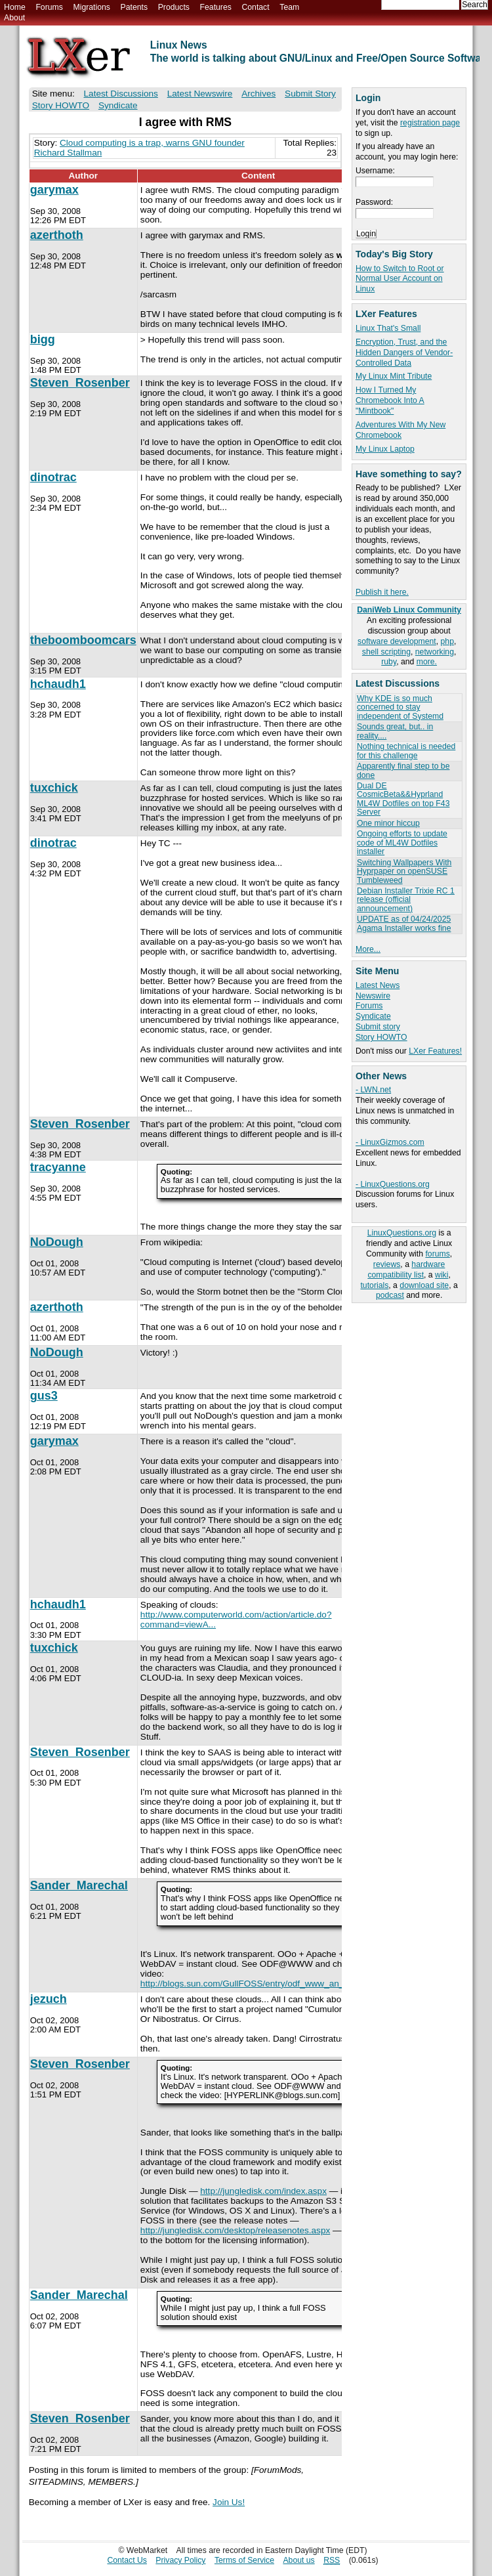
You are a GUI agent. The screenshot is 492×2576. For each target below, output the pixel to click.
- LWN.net (373, 1089)
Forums (48, 7)
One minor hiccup (388, 823)
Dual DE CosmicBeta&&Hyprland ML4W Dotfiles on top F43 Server (403, 799)
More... (368, 949)
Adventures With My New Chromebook (400, 430)
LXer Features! (435, 1051)
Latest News (378, 985)
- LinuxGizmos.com (390, 1142)
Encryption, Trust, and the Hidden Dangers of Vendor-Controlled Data (404, 352)
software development (397, 641)
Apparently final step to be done (403, 770)
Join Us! (229, 2502)
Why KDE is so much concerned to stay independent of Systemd (400, 707)
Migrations (91, 7)
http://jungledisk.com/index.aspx (263, 2191)
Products (174, 7)
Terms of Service (244, 2560)
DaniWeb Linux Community (409, 609)
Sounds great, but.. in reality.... (395, 731)
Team (289, 7)
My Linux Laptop (385, 449)
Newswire (373, 995)
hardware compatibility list (406, 1269)
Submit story (378, 1026)
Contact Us (127, 2560)
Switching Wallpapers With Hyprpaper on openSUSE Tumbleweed (404, 871)
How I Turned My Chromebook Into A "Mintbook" (390, 400)
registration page (430, 122)
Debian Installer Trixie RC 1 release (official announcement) (406, 899)
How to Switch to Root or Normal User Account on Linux (400, 279)
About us (298, 2560)
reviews (386, 1264)
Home (15, 7)
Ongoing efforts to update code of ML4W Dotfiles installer (402, 842)
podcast (390, 1295)
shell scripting (386, 651)
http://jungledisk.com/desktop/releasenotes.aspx (235, 2230)
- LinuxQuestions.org (393, 1184)
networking (434, 651)
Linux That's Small (388, 328)
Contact (255, 7)
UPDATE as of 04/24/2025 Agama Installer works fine (404, 923)
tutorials (374, 1285)
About (14, 17)
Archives (258, 93)
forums (437, 1253)
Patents (134, 7)
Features (216, 7)
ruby (388, 661)
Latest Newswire (200, 93)
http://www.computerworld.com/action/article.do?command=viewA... (236, 1619)
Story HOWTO (381, 1037)
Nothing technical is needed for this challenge (406, 751)
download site (424, 1285)
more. (427, 661)
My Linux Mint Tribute (394, 376)
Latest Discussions (121, 93)
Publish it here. (382, 592)
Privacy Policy (180, 2560)
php (447, 641)
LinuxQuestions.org (401, 1232)
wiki (441, 1274)
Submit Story (310, 93)
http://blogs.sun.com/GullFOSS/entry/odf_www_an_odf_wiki (258, 1983)
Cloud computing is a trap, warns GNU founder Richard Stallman (139, 148)
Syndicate (373, 1016)
